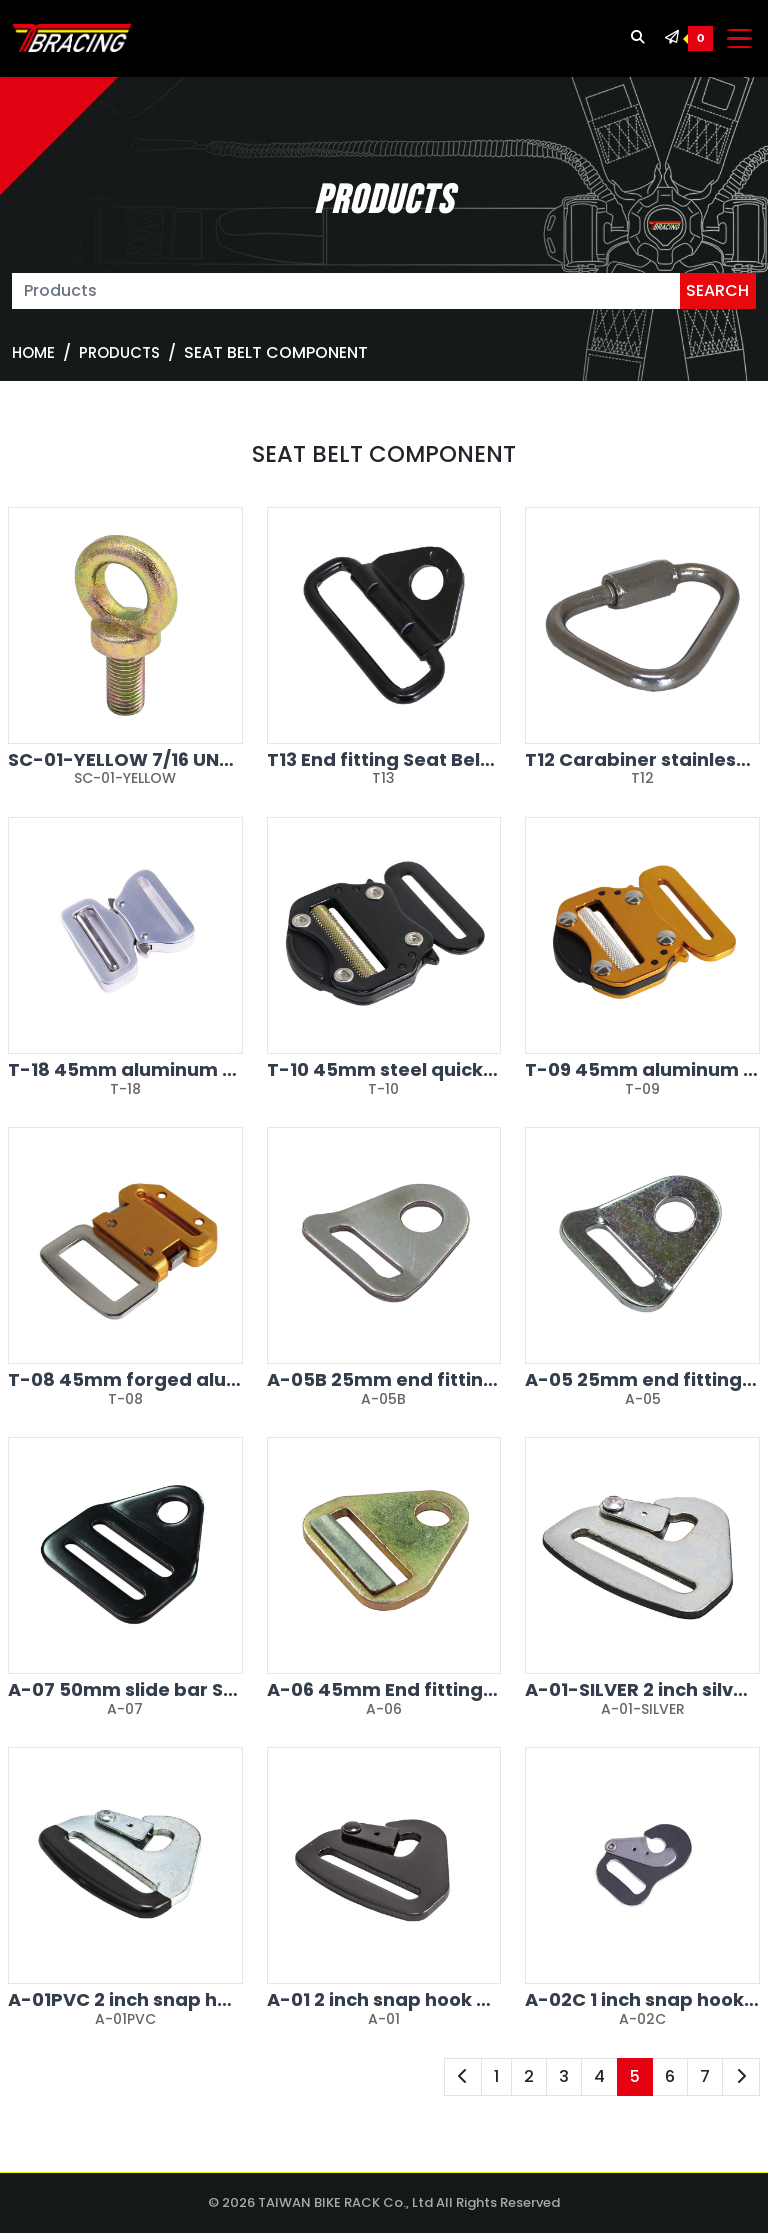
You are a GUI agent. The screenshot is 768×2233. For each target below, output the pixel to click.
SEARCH (717, 290)
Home (33, 352)
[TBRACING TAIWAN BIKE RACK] (72, 39)
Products (119, 352)
